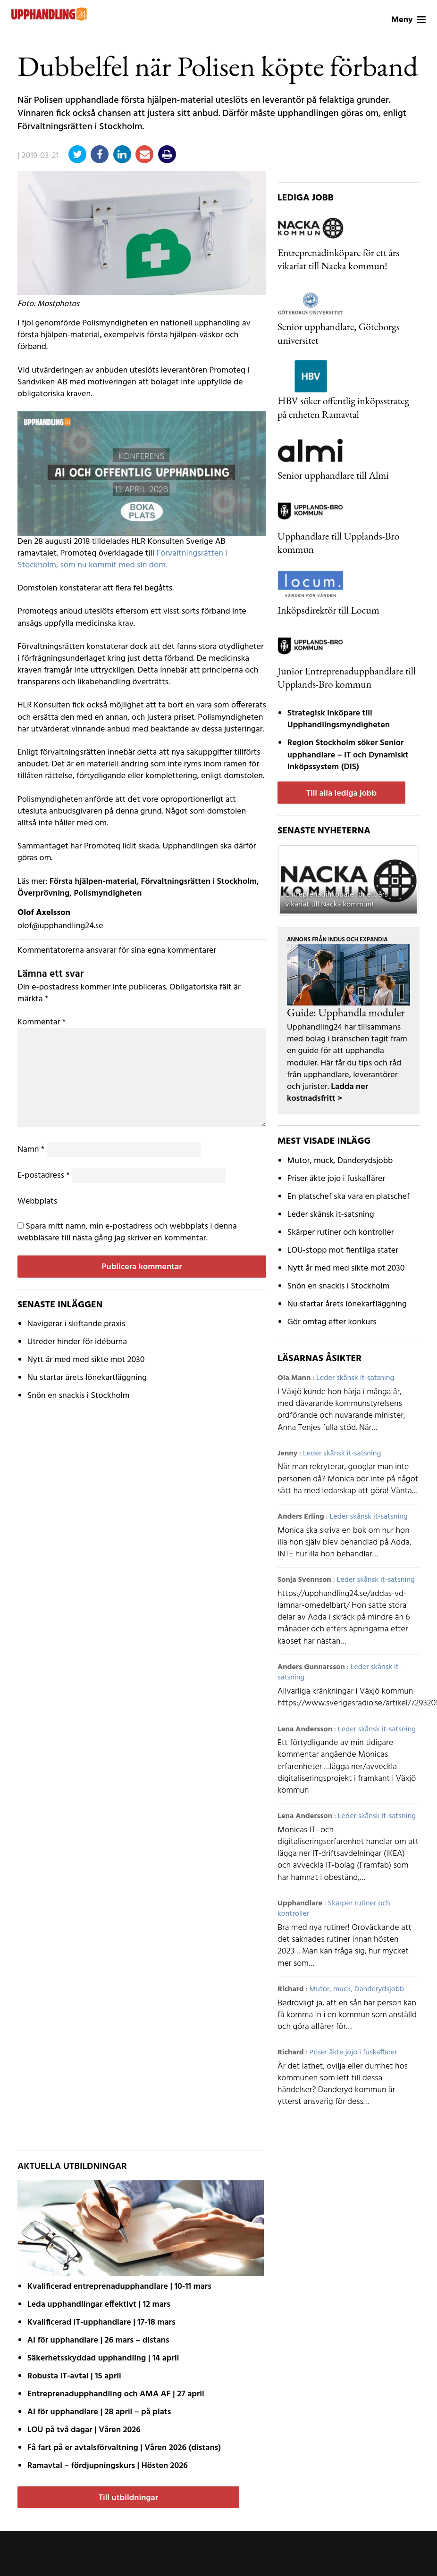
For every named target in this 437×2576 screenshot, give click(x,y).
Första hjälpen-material (93, 882)
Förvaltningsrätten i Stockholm (199, 882)
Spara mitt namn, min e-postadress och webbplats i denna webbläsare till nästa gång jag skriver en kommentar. (127, 1232)
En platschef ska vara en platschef (348, 1197)
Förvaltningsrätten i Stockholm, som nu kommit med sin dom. (122, 559)
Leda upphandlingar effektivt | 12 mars (98, 2304)
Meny (408, 20)
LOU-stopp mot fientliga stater (342, 1250)
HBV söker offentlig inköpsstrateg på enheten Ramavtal (343, 407)
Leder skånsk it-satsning (330, 1215)
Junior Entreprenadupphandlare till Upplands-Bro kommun (346, 677)
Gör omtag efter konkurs (332, 1322)
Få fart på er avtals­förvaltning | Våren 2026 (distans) (124, 2448)
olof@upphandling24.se (60, 926)
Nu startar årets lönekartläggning (87, 1378)
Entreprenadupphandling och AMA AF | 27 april (115, 2394)
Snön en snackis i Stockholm (78, 1396)
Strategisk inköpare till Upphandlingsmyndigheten (338, 719)
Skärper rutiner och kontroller (340, 1232)
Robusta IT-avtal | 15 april (74, 2376)
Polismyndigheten (108, 893)
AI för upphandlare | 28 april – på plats (99, 2412)
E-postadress (43, 1175)
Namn (30, 1149)
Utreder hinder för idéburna (77, 1342)
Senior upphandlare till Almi (333, 475)
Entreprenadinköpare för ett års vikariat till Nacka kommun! (338, 259)
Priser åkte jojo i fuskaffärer (336, 1179)
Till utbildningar (128, 2498)
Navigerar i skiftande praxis (76, 1324)
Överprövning (43, 893)
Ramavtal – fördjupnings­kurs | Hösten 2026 (107, 2466)
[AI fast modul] (141, 473)
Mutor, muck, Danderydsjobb (340, 1161)
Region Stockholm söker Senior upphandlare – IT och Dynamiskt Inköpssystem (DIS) (348, 754)
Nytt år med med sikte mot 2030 (86, 1360)
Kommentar (41, 1022)
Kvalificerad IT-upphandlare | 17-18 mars (101, 2322)
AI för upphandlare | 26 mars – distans (98, 2340)
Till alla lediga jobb (341, 793)
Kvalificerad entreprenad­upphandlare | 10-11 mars (119, 2286)
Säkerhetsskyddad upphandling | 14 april (103, 2358)
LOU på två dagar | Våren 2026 (84, 2430)
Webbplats (37, 1201)
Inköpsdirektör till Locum (328, 609)
